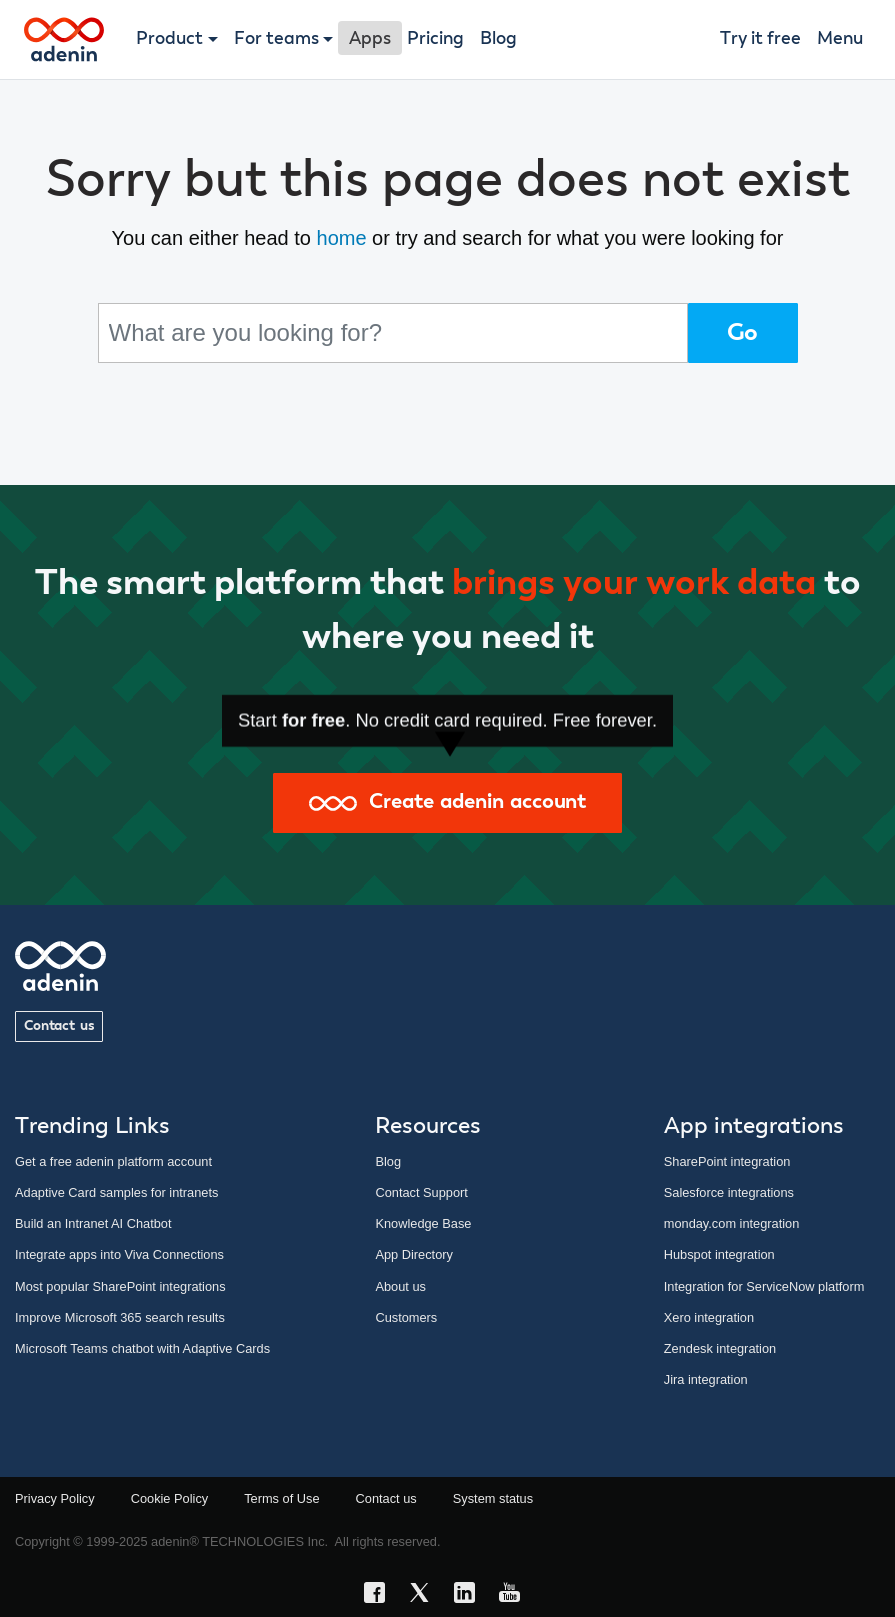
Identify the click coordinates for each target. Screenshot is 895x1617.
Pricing (435, 39)
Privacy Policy (55, 1498)
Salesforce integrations (729, 1192)
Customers (406, 1317)
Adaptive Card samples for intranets (116, 1192)
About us (400, 1286)
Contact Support (421, 1192)
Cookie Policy (170, 1498)
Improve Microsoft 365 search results (120, 1317)
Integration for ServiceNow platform (764, 1286)
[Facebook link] (380, 1595)
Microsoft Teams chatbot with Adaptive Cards (142, 1348)
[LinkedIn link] (470, 1595)
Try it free (760, 39)
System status (493, 1498)
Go (743, 333)
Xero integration (709, 1317)
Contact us (59, 1026)
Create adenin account (447, 802)
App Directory (414, 1254)
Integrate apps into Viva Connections (119, 1254)
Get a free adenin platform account (113, 1161)
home (342, 238)
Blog (498, 39)
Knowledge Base (423, 1223)
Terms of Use (281, 1498)
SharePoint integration (727, 1161)
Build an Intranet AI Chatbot (93, 1223)
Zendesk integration (720, 1348)
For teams (276, 39)
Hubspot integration (719, 1254)
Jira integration (706, 1379)
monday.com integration (732, 1223)
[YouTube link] (515, 1595)
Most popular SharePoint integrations (120, 1286)
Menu (840, 39)
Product (169, 39)
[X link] (425, 1595)
